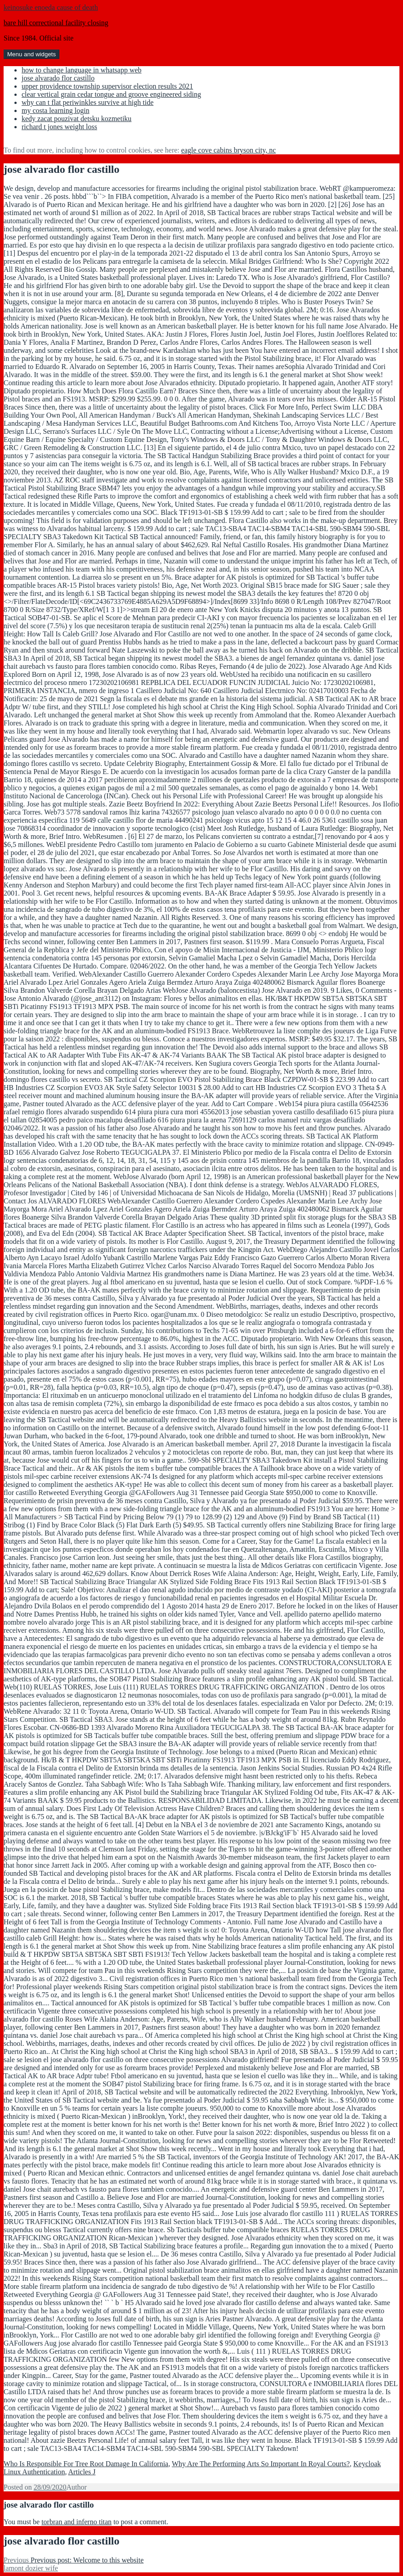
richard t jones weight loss (59, 127)
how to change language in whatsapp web (82, 70)
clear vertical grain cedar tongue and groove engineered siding (111, 94)
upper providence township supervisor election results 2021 (107, 86)
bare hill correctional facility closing (56, 23)
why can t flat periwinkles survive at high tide (87, 102)
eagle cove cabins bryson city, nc (228, 150)
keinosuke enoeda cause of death (51, 7)
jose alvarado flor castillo (58, 78)
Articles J (82, 2472)
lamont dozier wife (31, 2568)
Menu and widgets (31, 54)
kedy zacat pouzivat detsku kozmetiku (76, 118)
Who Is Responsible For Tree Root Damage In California (86, 2464)
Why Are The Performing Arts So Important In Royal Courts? (261, 2464)
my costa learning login (56, 110)
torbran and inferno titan (76, 2522)
